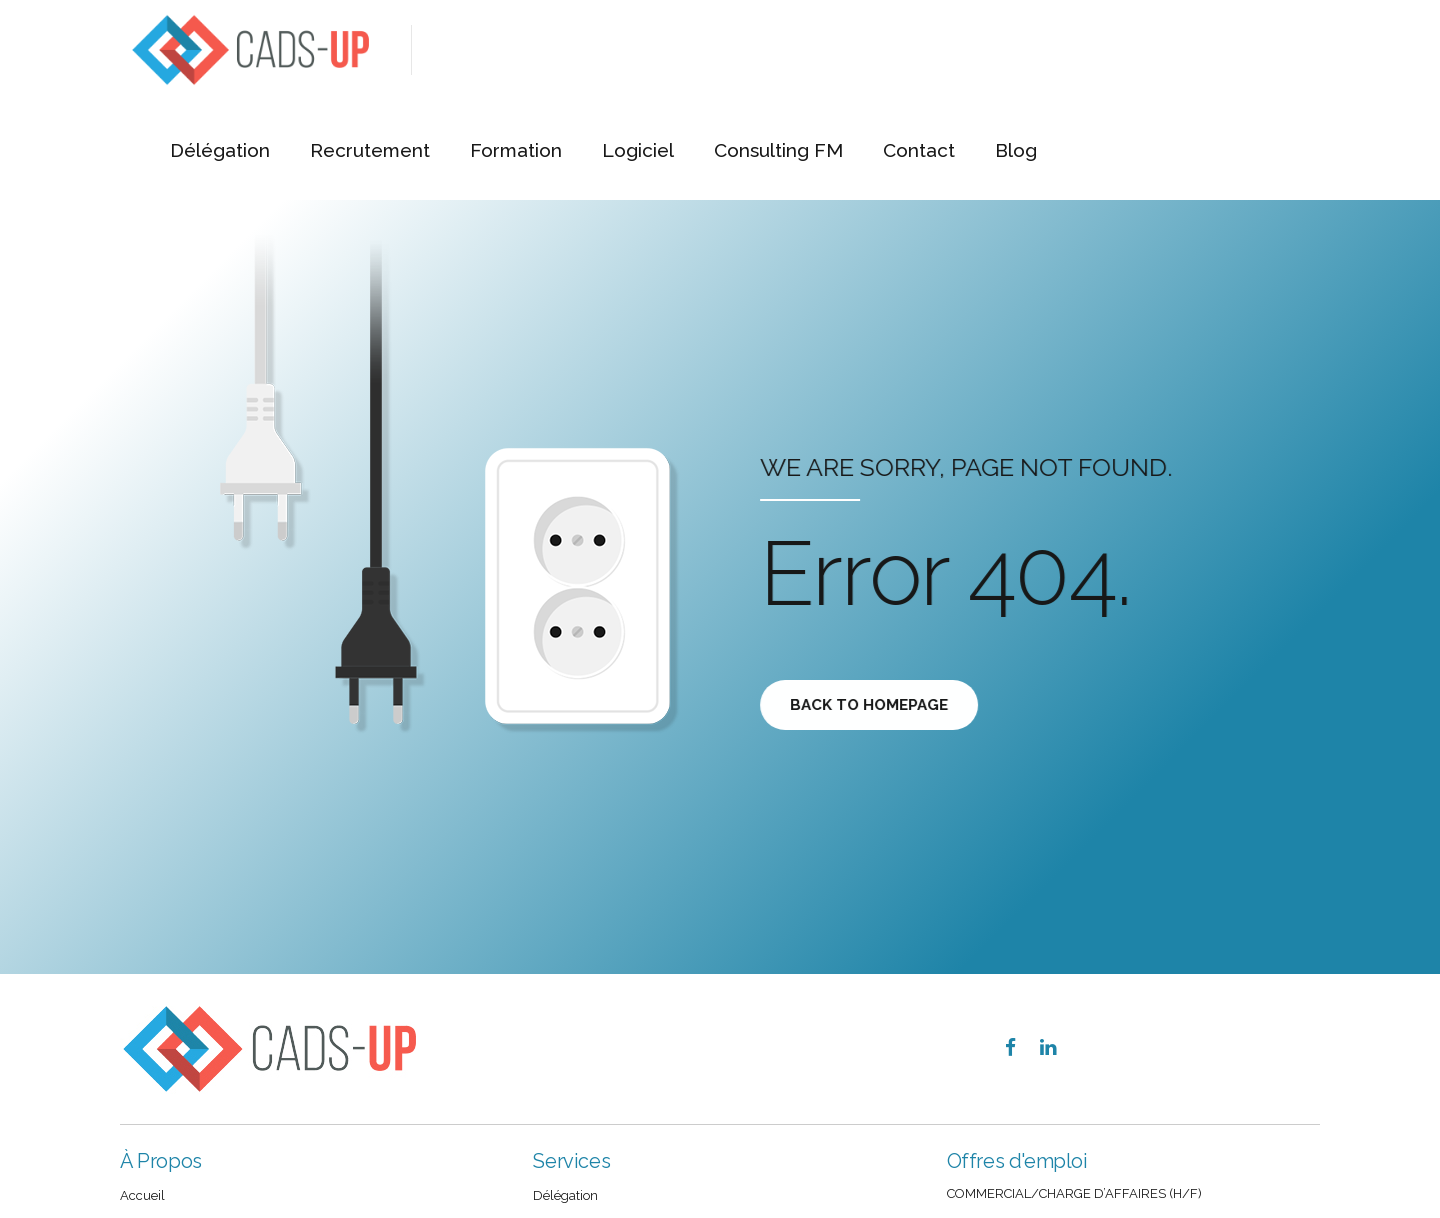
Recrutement (658, 49)
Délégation (510, 49)
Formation (801, 49)
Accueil (142, 1195)
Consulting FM (1057, 49)
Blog (1288, 49)
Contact (1193, 49)
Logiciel (920, 49)
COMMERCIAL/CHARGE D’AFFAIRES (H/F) (1074, 1193)
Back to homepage (871, 705)
